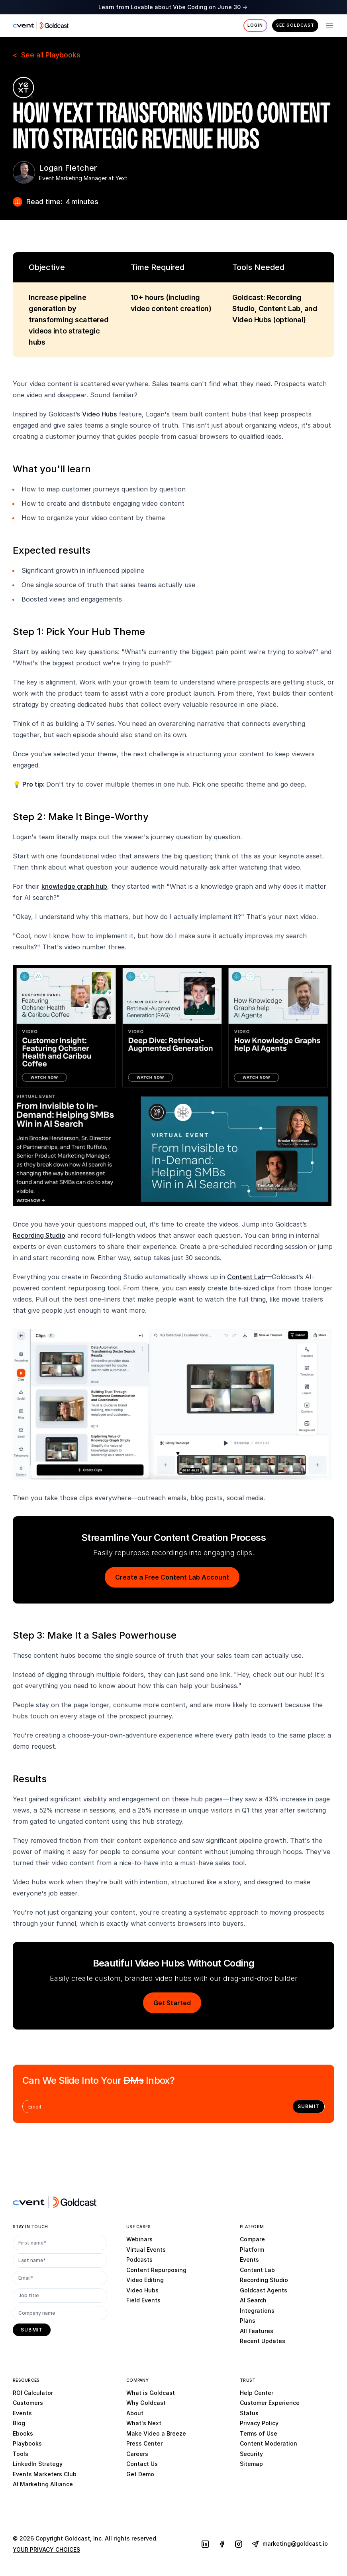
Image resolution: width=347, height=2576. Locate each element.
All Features (256, 2330)
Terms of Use (258, 2433)
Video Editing (145, 2279)
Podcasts (139, 2259)
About (134, 2413)
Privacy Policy (259, 2423)
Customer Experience (270, 2402)
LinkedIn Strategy (38, 2463)
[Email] (158, 2106)
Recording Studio (39, 1235)
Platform (252, 2249)
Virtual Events (146, 2249)
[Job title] (60, 2295)
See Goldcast (295, 25)
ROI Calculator (33, 2392)
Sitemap (251, 2463)
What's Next (143, 2423)
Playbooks (27, 2443)
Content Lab (246, 1277)
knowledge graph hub (74, 886)
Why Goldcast (146, 2402)
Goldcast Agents (263, 2290)
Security (251, 2453)
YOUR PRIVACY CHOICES (46, 2549)
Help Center (256, 2392)
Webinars (139, 2239)
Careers (137, 2453)
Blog (19, 2423)
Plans (247, 2320)
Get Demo (140, 2474)
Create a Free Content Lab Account (172, 1577)
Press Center (144, 2443)
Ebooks (23, 2433)
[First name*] (60, 2243)
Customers (28, 2402)
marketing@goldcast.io (289, 2544)
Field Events (143, 2300)
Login (255, 25)
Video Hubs (99, 414)
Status (249, 2413)
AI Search (253, 2300)
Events (249, 2259)
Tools (20, 2453)
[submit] (308, 2106)
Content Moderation (268, 2443)
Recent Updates (262, 2340)
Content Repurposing (156, 2269)
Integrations (257, 2310)
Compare (252, 2239)
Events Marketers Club (44, 2474)
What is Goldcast (150, 2392)
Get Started (172, 2003)
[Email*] (60, 2278)
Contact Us (142, 2463)
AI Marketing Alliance (43, 2484)
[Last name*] (60, 2260)
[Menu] (328, 25)
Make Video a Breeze (156, 2433)
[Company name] (60, 2313)
